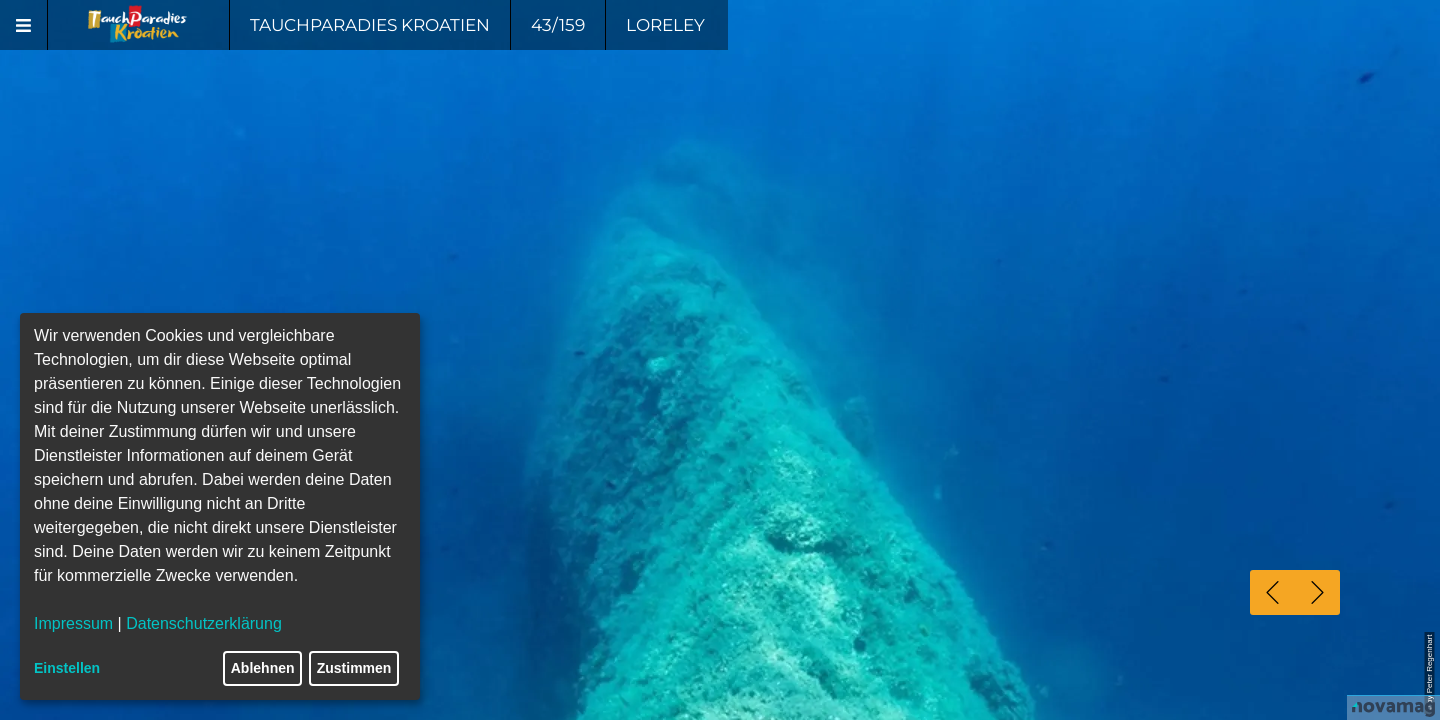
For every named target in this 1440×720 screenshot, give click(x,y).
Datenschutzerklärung (204, 623)
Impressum (73, 623)
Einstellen (67, 668)
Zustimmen (354, 668)
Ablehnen (263, 668)
